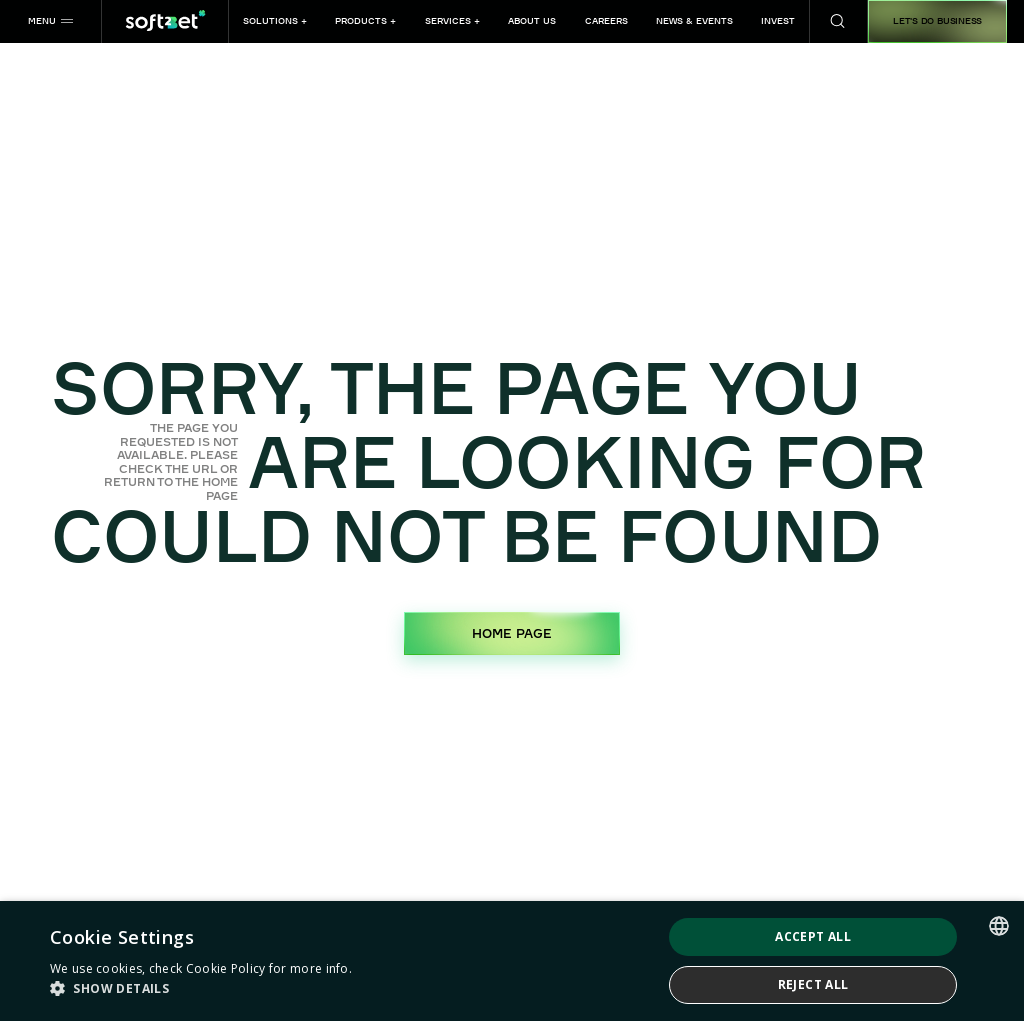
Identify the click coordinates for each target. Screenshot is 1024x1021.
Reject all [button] (813, 984)
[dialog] (512, 961)
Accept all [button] (813, 936)
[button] (50, 21)
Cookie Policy (226, 968)
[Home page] (165, 21)
